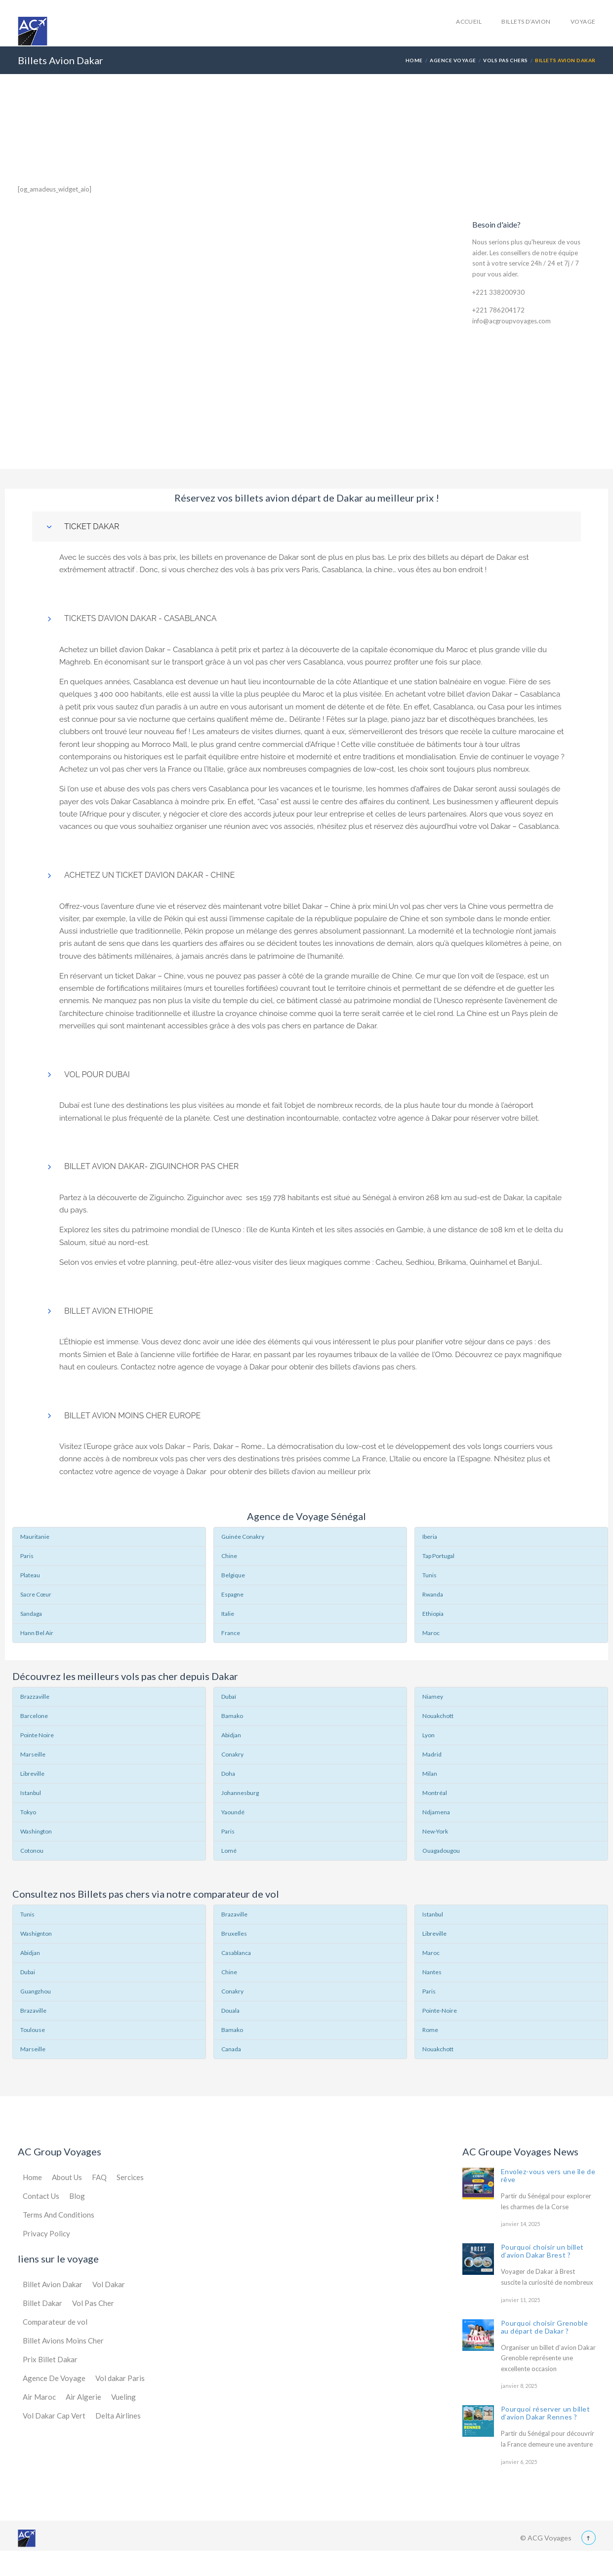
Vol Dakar (108, 2284)
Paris (27, 1556)
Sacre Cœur (35, 1594)
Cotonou (31, 1850)
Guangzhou (35, 1991)
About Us (67, 2177)
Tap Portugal (438, 1556)
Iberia (429, 1536)
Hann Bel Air (36, 1633)
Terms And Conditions (58, 2214)
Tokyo (28, 1812)
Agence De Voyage (54, 2378)
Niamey (432, 1696)
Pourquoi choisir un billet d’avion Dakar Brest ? (542, 2251)
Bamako (232, 1715)
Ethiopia (433, 1613)
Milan (429, 1773)
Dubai (27, 1972)
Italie (227, 1613)
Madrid (432, 1754)
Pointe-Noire (439, 2010)
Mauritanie (34, 1536)
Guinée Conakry (242, 1536)
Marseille (32, 1754)
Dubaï (228, 1696)
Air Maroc (39, 2396)
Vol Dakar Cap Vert (54, 2415)
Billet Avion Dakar (52, 2284)
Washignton (36, 1933)
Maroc (431, 1633)
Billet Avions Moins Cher (63, 2340)
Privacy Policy (46, 2233)
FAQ (99, 2177)
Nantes (432, 1972)
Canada (231, 2049)
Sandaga (31, 1613)
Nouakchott (437, 1715)
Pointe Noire (37, 1735)
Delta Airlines (118, 2415)
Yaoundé (233, 1812)
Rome (430, 2029)
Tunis (429, 1575)
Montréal (434, 1792)
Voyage (583, 21)
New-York (435, 1831)
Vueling (123, 2396)
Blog (77, 2195)
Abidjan (231, 1735)
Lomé (229, 1850)
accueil (469, 21)
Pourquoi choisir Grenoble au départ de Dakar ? (544, 2327)
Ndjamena (436, 1812)
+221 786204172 (498, 310)
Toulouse (32, 2029)
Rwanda (432, 1594)
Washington (36, 1831)
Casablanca (236, 1952)
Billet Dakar (42, 2303)
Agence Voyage (453, 60)
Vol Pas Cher (93, 2303)
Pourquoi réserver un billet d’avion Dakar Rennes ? (545, 2413)
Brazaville (33, 2010)
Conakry (232, 1754)
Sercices (130, 2177)
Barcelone (34, 1715)
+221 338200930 (498, 292)
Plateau (30, 1575)
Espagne (232, 1594)
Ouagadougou (441, 1850)
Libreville (32, 1773)
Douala (230, 2010)
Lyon (428, 1735)
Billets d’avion (525, 21)
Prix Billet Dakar (50, 2359)
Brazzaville (34, 1696)
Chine (229, 1556)
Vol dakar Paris (120, 2378)
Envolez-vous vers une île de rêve (548, 2175)
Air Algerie (83, 2396)
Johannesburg (240, 1792)
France (230, 1633)
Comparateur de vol (55, 2321)
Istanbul (30, 1792)
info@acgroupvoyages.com (511, 321)
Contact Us (41, 2195)
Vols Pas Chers (505, 60)
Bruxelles (234, 1933)
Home (414, 60)
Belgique (233, 1575)
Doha (228, 1773)
